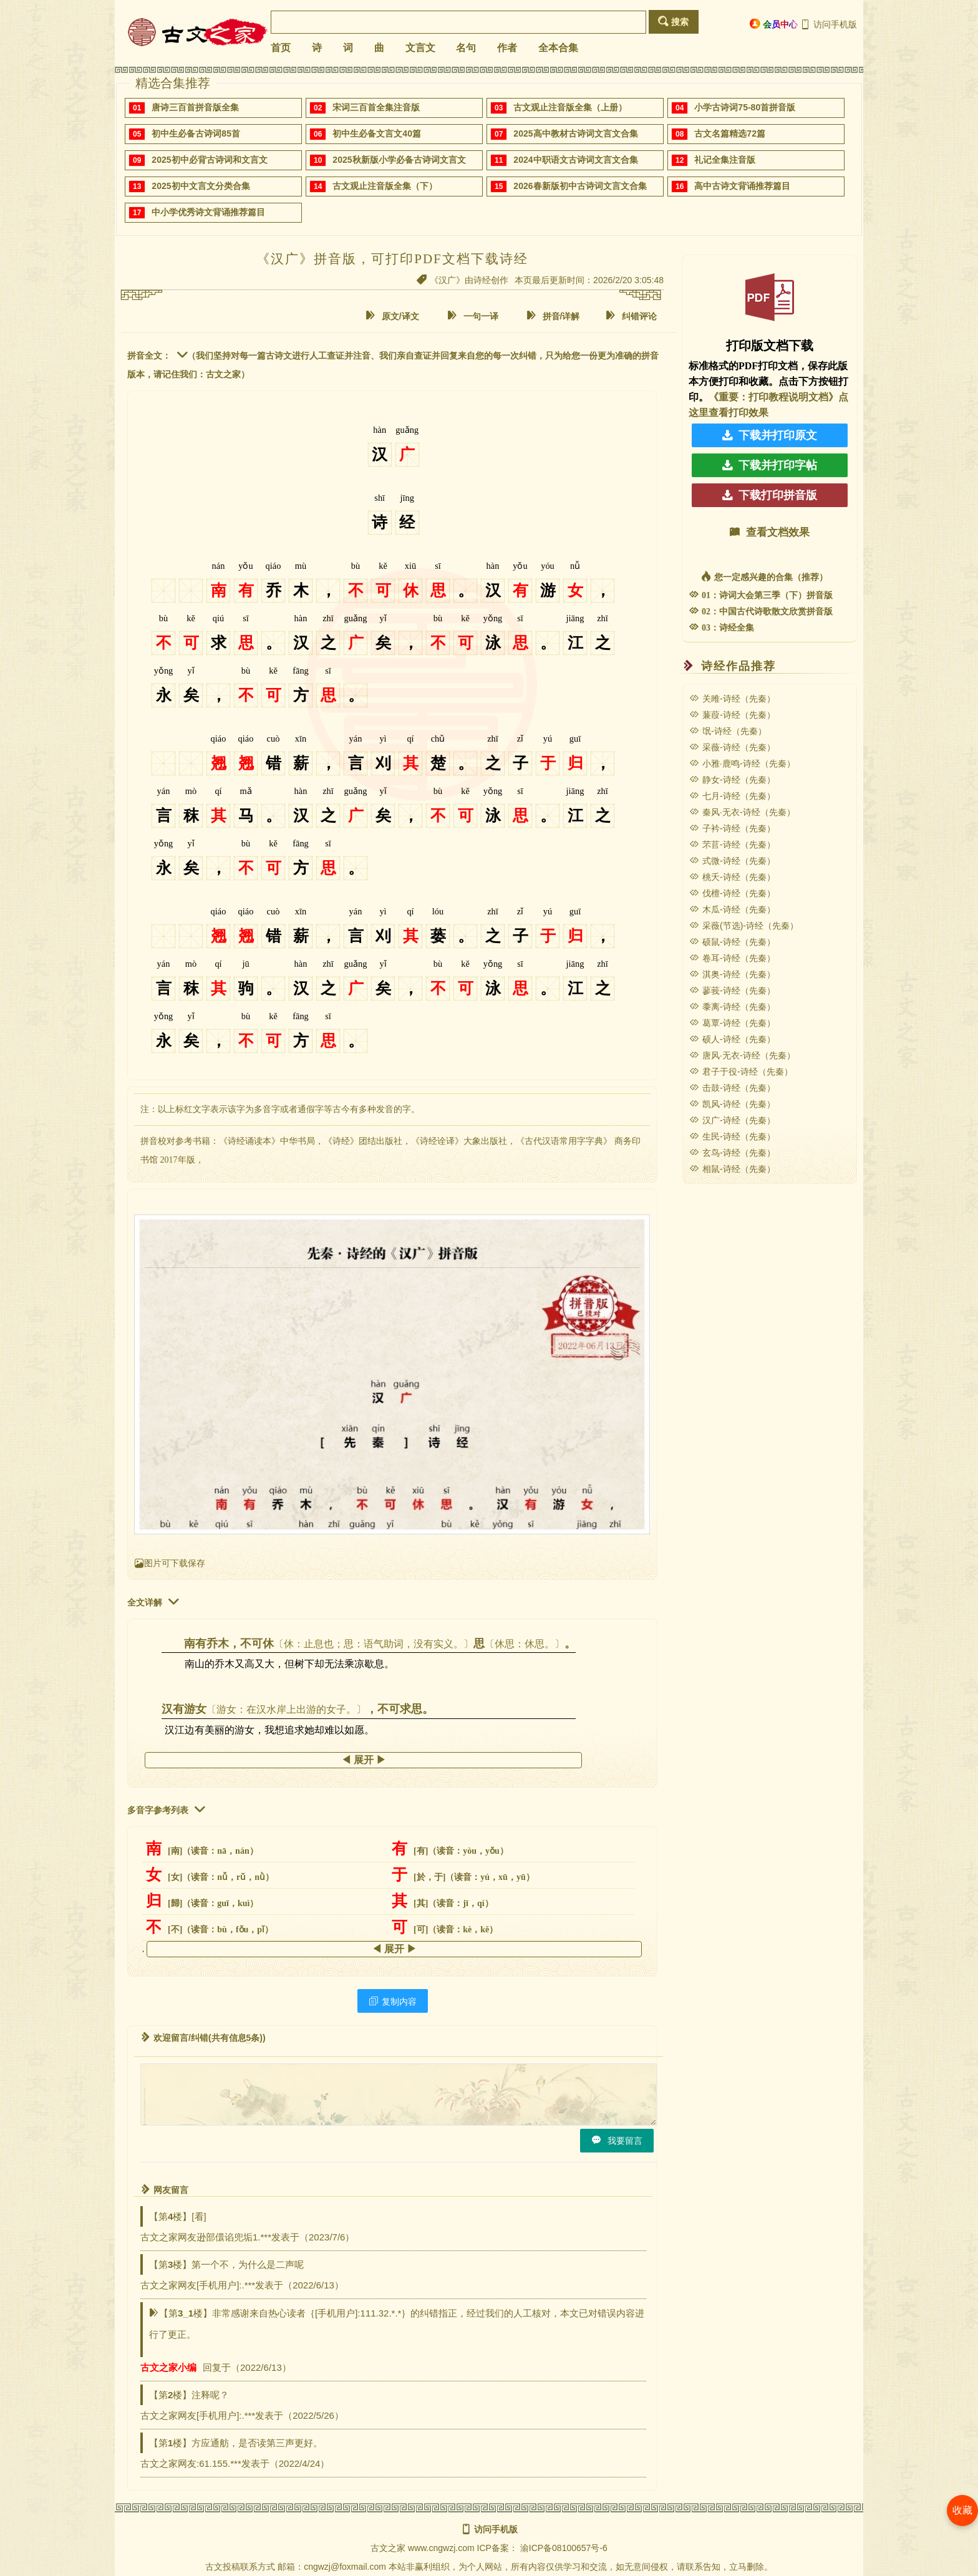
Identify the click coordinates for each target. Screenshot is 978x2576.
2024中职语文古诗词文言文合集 (575, 160)
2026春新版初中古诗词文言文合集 (579, 186)
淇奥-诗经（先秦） (732, 974)
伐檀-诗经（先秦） (732, 893)
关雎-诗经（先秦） (732, 699)
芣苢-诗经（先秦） (732, 845)
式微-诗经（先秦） (732, 861)
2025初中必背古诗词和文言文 (209, 160)
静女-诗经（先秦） (732, 780)
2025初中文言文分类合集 (200, 186)
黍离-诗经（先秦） (732, 1007)
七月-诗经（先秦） (732, 796)
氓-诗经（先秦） (728, 731)
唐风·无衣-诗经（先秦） (742, 1055)
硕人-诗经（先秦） (732, 1039)
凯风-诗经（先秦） (732, 1104)
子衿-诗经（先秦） (732, 828)
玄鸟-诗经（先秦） (732, 1153)
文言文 (420, 47)
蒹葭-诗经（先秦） (732, 715)
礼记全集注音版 (724, 160)
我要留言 (616, 2140)
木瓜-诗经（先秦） (732, 909)
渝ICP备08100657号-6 (564, 2548)
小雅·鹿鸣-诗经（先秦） (742, 763)
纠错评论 (631, 316)
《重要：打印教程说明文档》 (773, 397)
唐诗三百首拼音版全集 (195, 107)
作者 (507, 47)
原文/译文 (392, 316)
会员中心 (774, 24)
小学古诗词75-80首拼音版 (744, 107)
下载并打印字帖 (769, 465)
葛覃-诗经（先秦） (732, 1023)
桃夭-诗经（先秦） (732, 877)
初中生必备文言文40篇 (376, 133)
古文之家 (387, 2548)
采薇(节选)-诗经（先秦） (743, 926)
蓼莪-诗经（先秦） (732, 990)
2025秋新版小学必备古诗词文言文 (398, 160)
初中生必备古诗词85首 (196, 133)
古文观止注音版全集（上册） (570, 107)
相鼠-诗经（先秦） (732, 1169)
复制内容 (393, 2001)
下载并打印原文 (769, 435)
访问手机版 (828, 24)
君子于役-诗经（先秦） (741, 1072)
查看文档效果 (770, 532)
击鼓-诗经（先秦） (732, 1088)
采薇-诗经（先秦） (732, 747)
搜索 (673, 21)
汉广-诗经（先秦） (732, 1120)
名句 (466, 47)
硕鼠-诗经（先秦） (732, 942)
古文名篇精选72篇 (729, 133)
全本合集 (558, 47)
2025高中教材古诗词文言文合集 (575, 133)
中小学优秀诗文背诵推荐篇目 (208, 212)
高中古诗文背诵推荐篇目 (742, 186)
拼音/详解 (553, 316)
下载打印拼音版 (769, 495)
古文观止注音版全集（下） (384, 186)
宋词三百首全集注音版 (376, 107)
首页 (281, 47)
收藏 (962, 2510)
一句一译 (472, 316)
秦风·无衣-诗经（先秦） (742, 812)
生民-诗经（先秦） (732, 1136)
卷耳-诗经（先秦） (732, 958)
